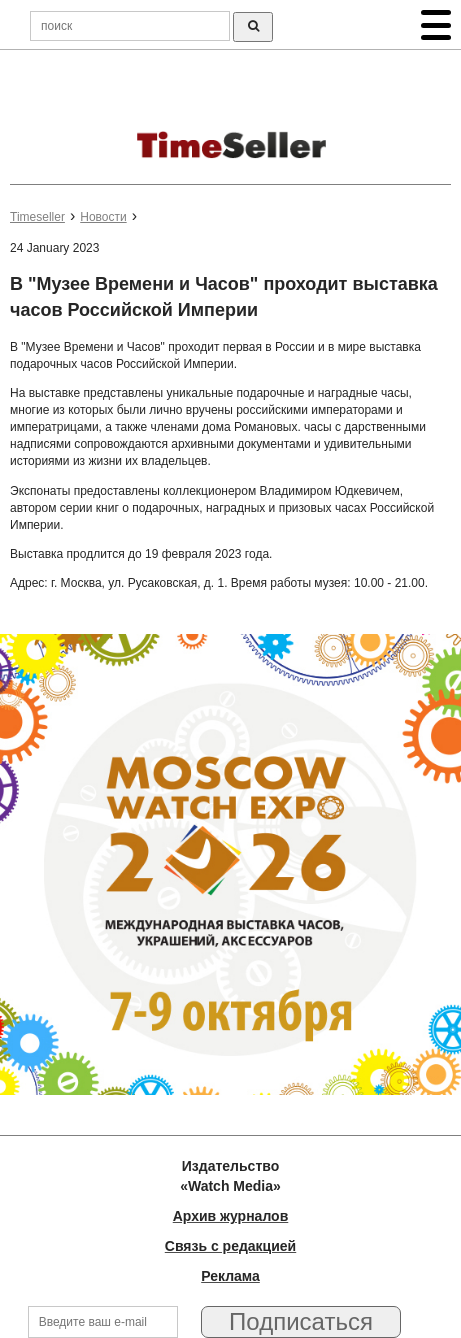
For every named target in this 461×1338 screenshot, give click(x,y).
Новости (103, 217)
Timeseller (37, 217)
